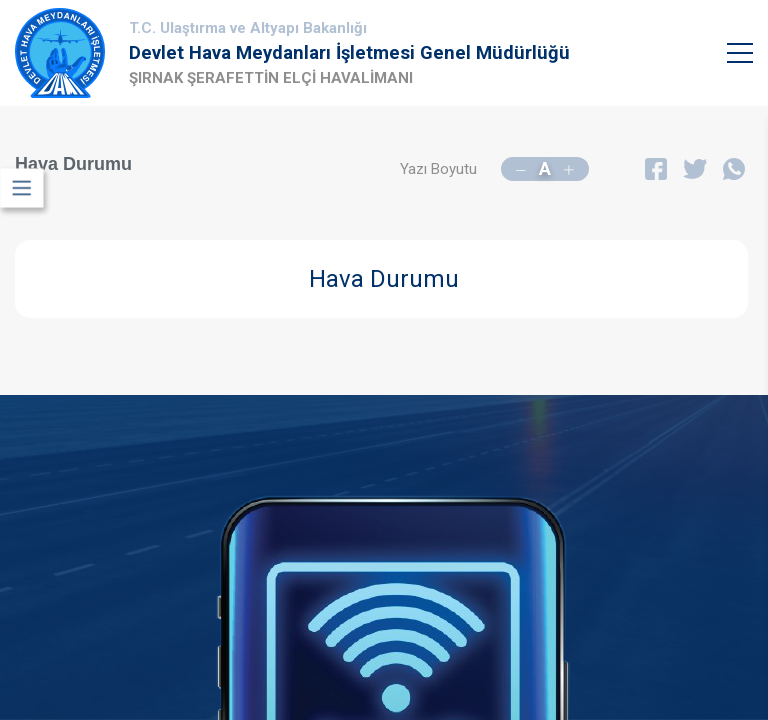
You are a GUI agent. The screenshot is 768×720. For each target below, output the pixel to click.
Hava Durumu (384, 279)
